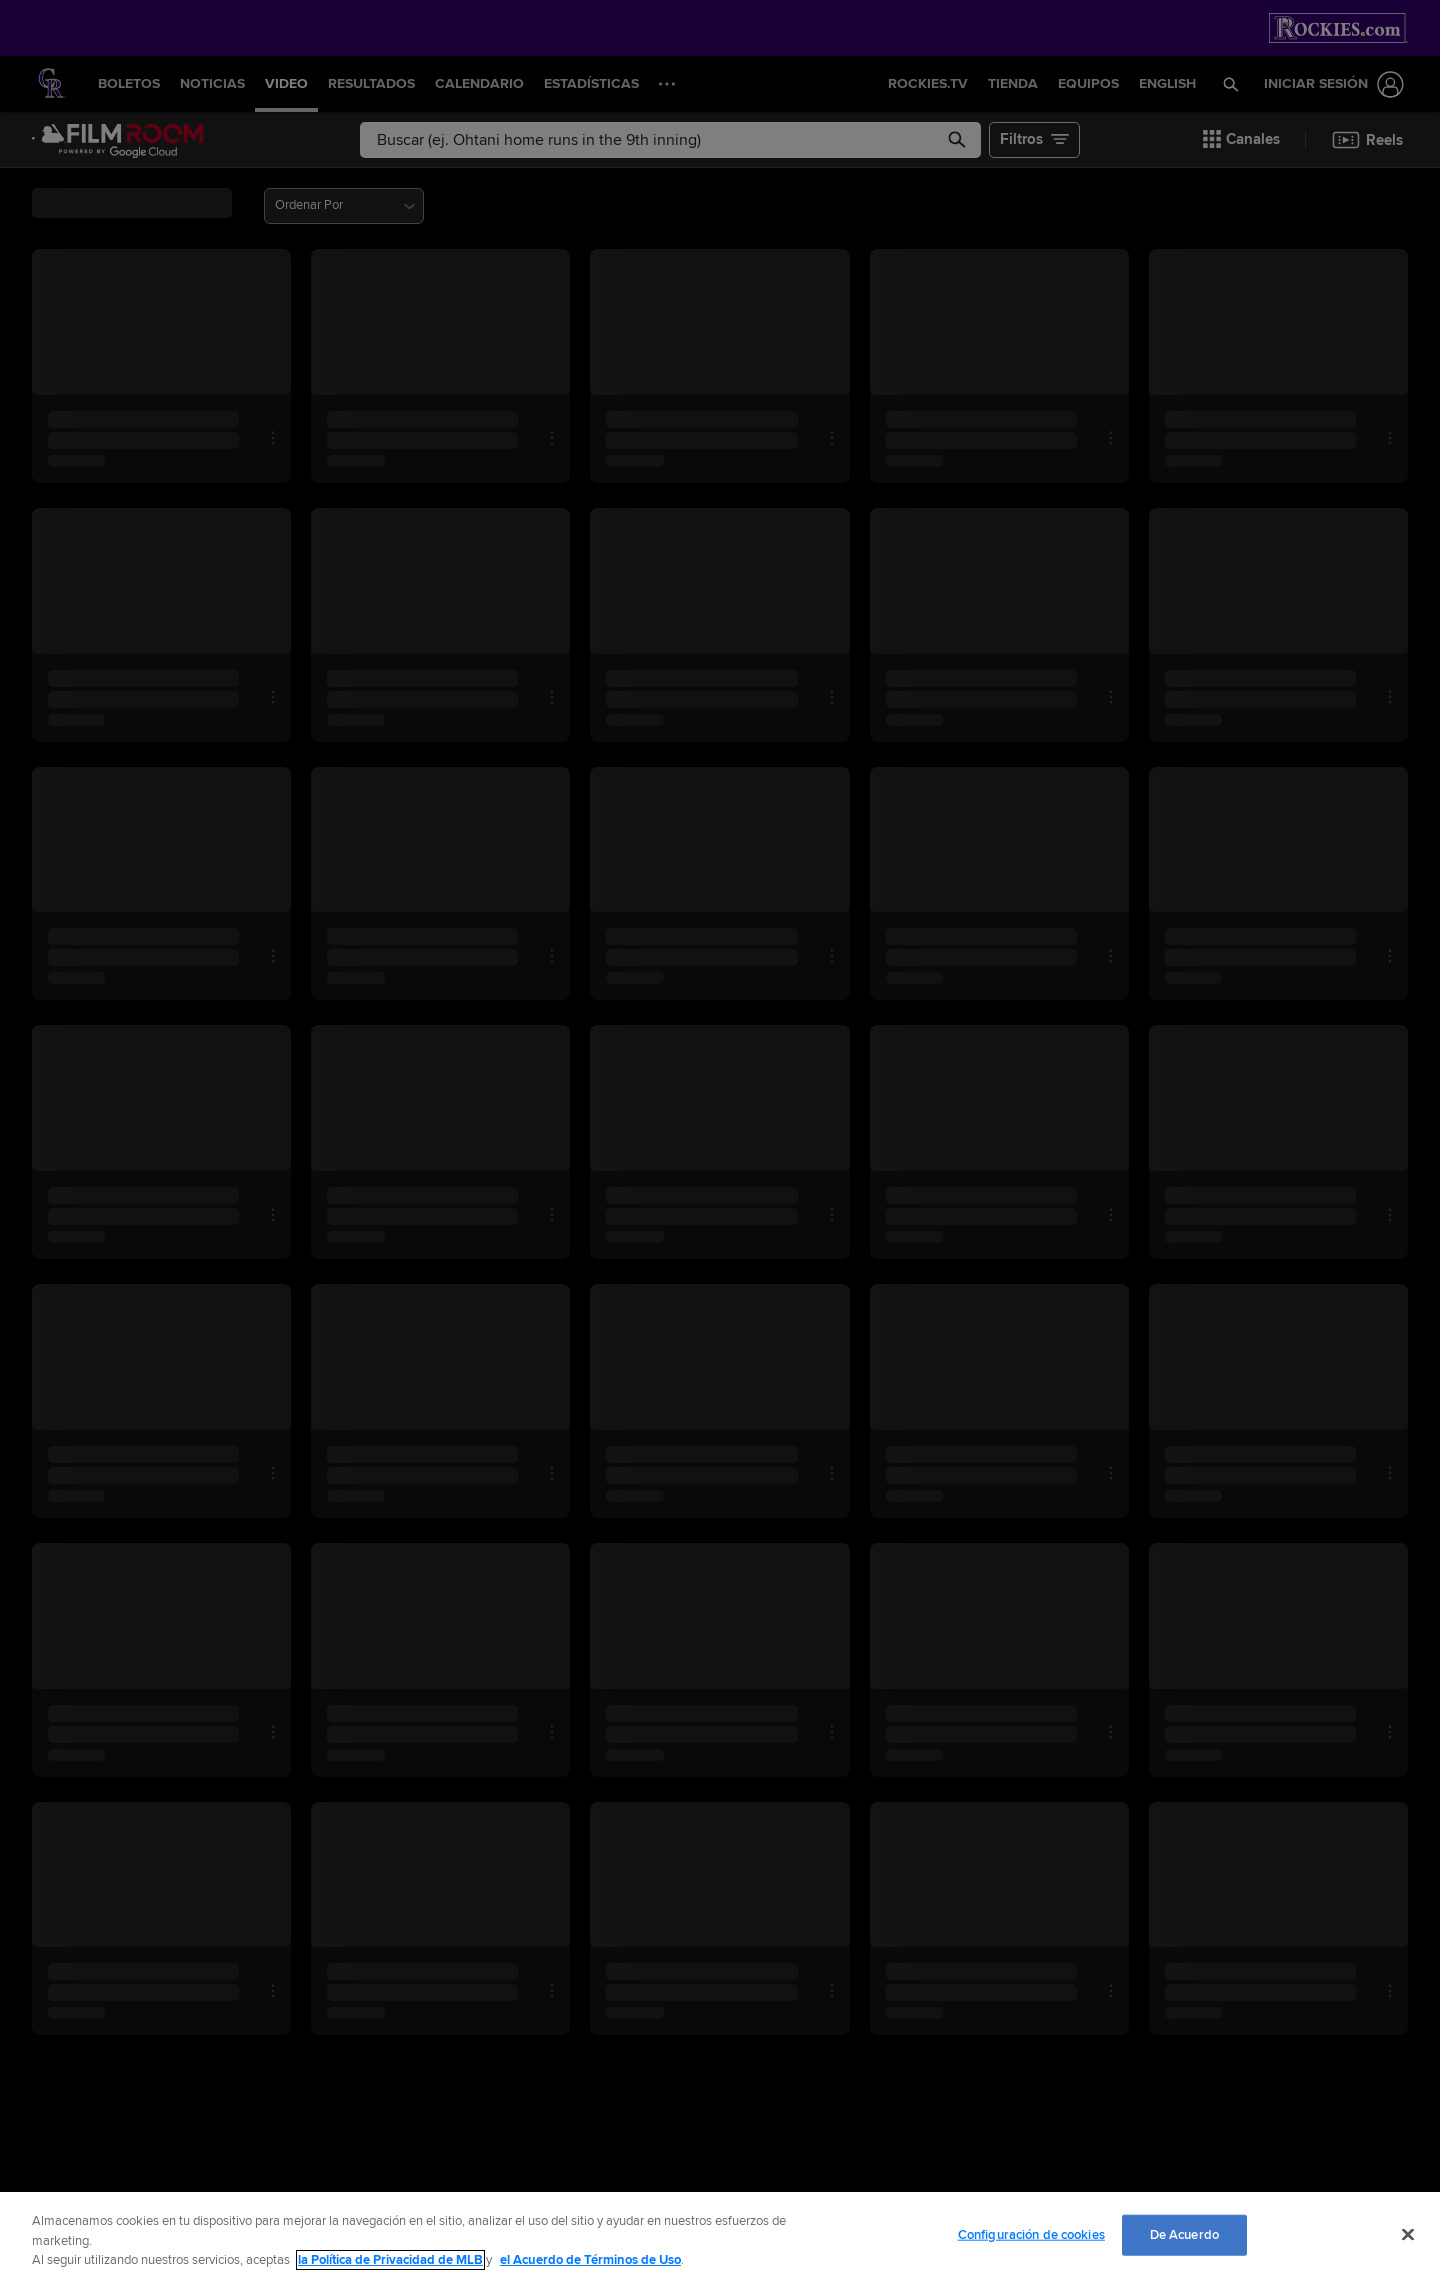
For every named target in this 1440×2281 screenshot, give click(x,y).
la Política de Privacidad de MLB (390, 2260)
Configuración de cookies (1031, 2234)
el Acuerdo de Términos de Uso (590, 2260)
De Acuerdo (1184, 2234)
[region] (720, 2236)
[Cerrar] (1408, 2234)
